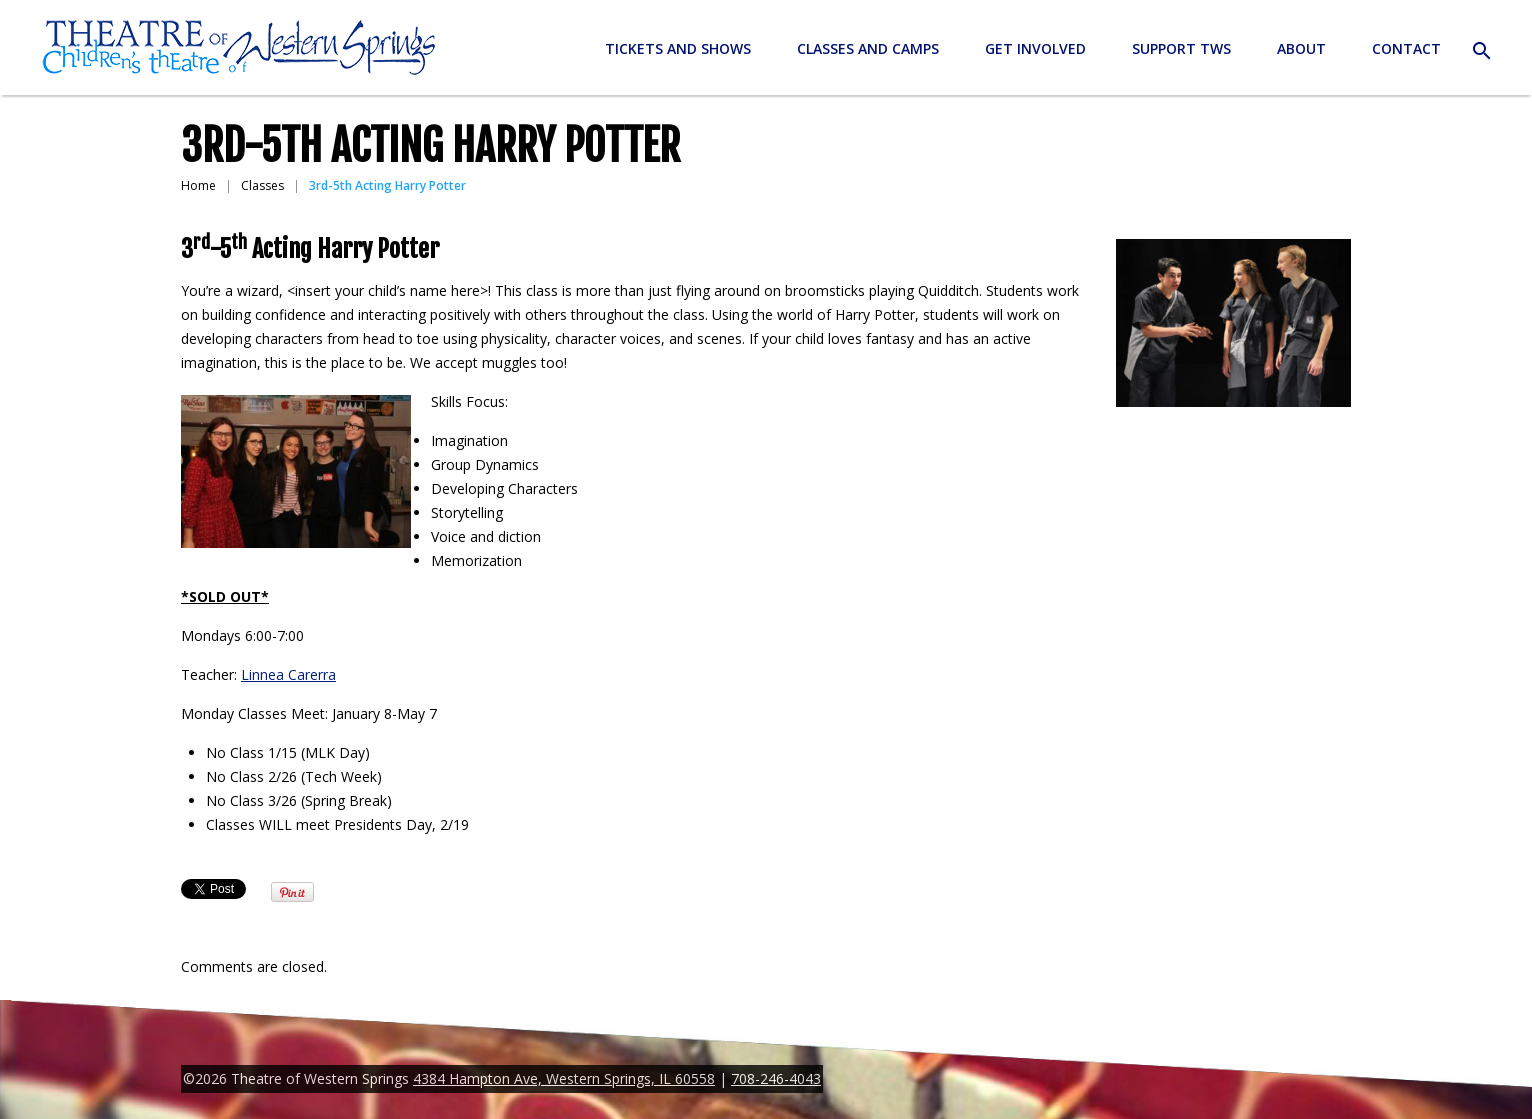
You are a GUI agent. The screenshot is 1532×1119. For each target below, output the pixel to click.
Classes (262, 185)
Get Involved (1035, 48)
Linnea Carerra (288, 674)
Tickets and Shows (678, 48)
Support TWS (1181, 48)
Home (198, 185)
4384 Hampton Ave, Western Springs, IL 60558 (564, 1078)
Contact (1406, 48)
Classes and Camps (868, 48)
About (1301, 48)
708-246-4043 (776, 1078)
